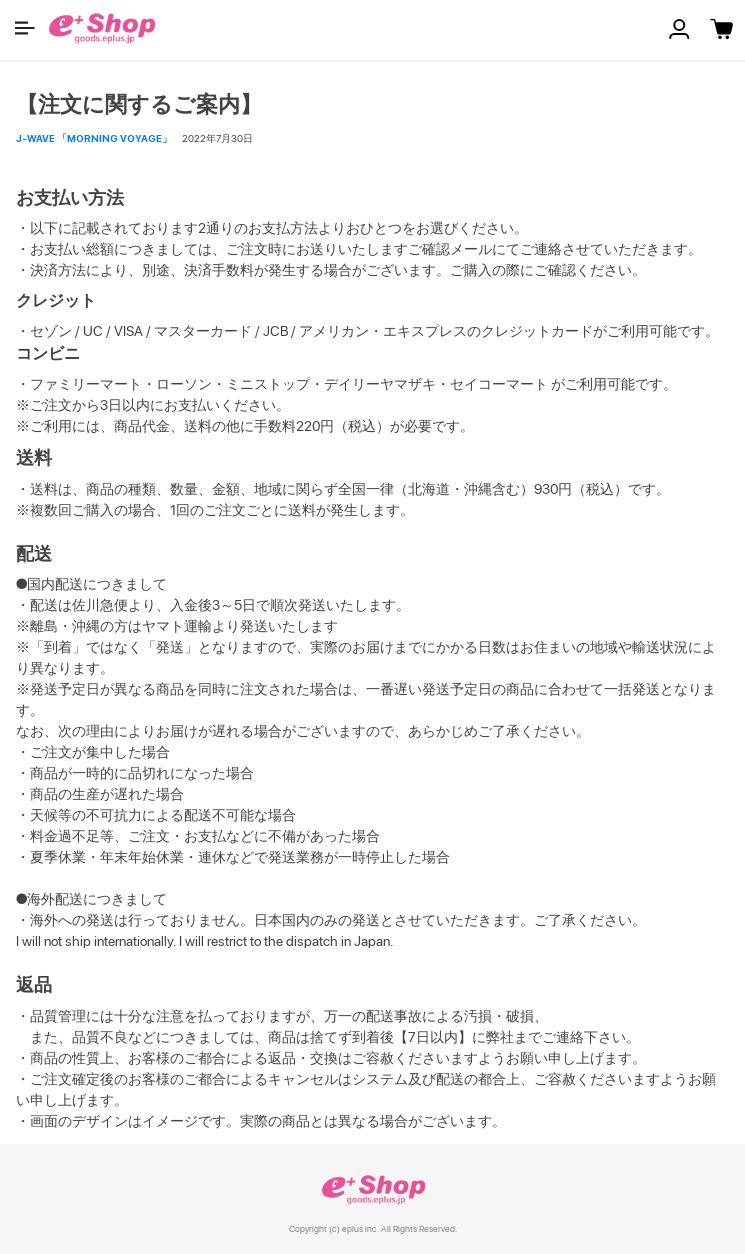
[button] (25, 28)
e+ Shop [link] (373, 1189)
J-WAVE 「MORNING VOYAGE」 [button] (94, 138)
